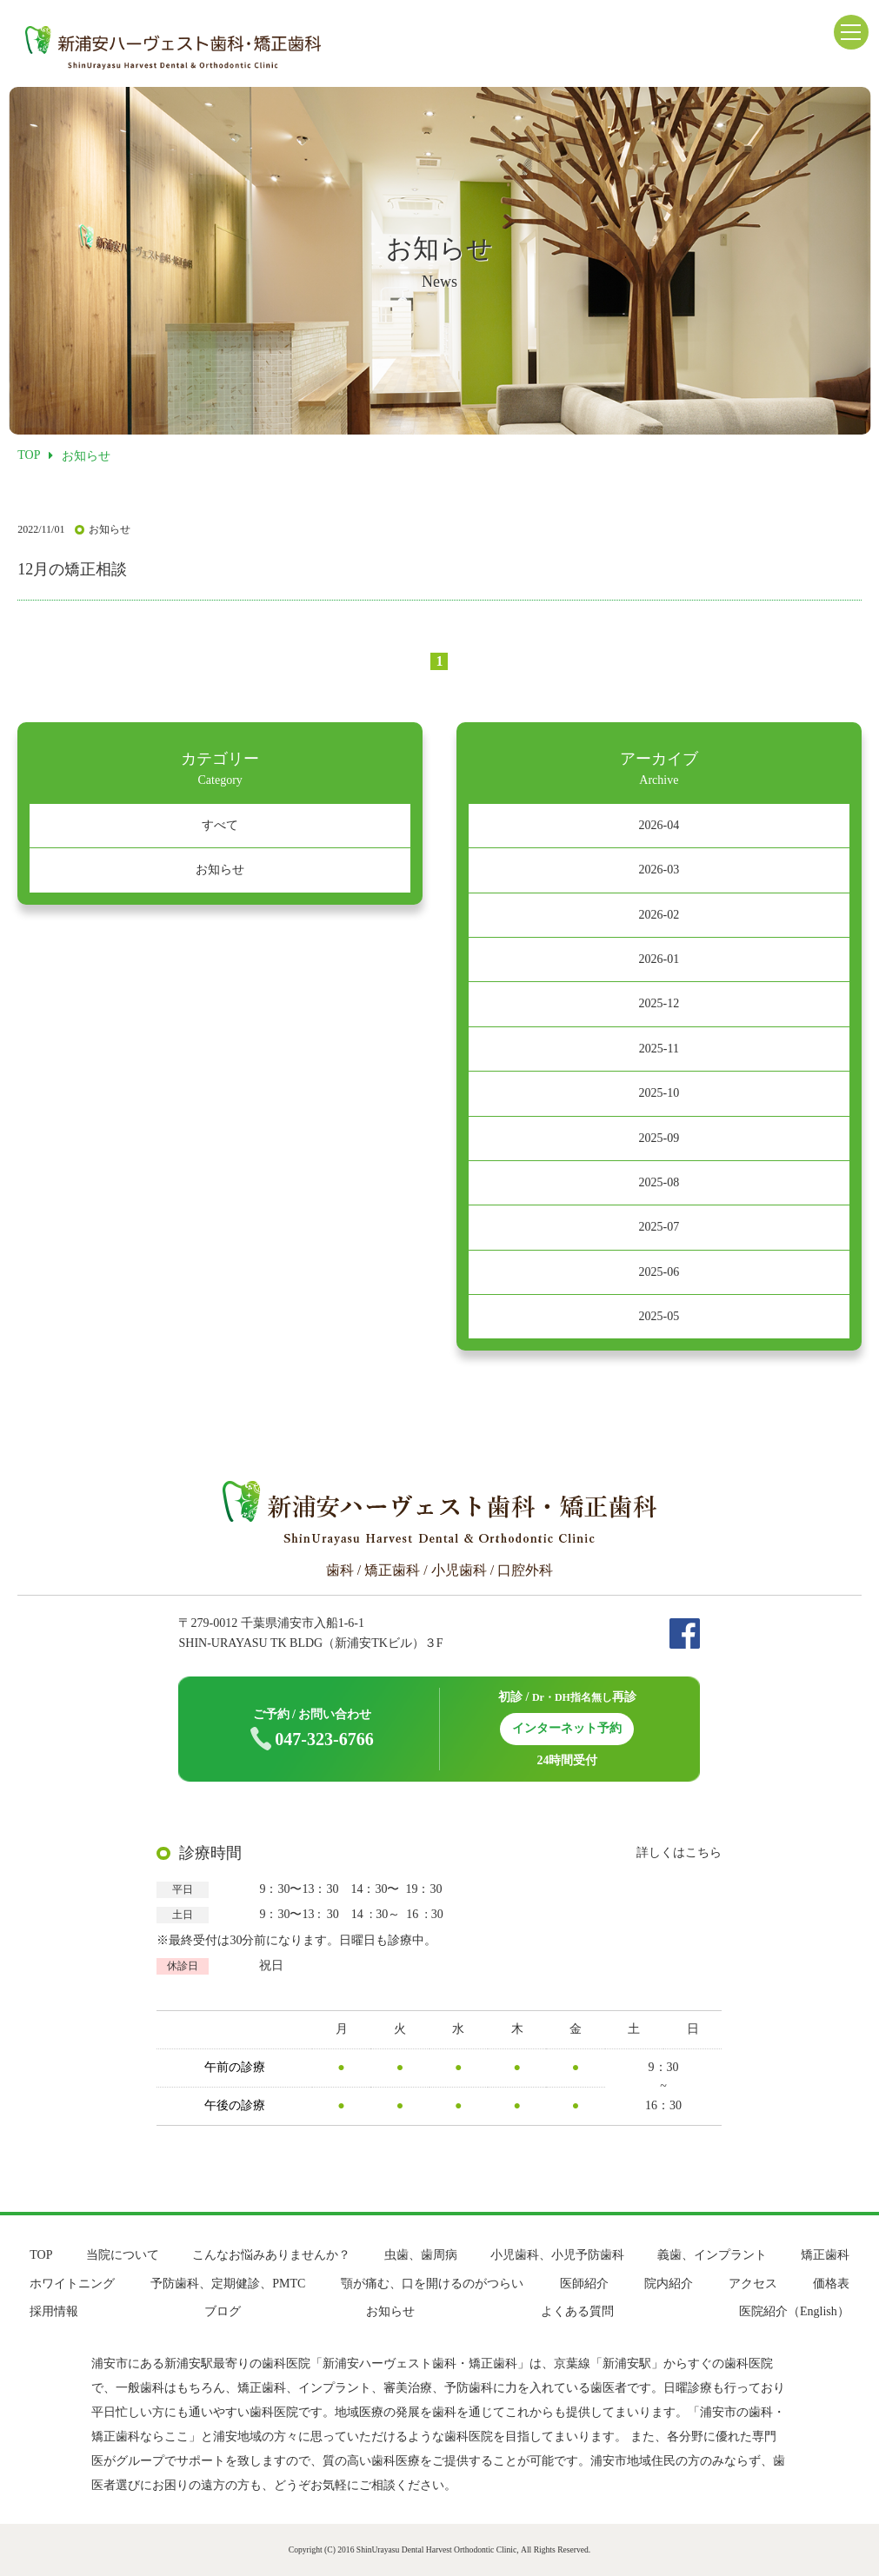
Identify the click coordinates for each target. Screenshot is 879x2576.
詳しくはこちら (679, 1852)
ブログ (222, 2311)
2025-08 (659, 1182)
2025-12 (659, 1003)
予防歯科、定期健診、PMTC (227, 2283)
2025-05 (659, 1316)
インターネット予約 (567, 1728)
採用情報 (54, 2311)
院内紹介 (668, 2283)
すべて (220, 825)
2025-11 (659, 1048)
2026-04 (659, 825)
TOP (41, 2254)
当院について (122, 2254)
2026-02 (659, 914)
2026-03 (659, 869)
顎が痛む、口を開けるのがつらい (432, 2283)
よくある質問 (577, 2311)
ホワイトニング (72, 2283)
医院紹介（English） (794, 2311)
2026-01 (659, 959)
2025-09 (659, 1138)
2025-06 (659, 1271)
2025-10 (659, 1092)
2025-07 (659, 1226)
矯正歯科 (825, 2254)
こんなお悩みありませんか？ (271, 2254)
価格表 (831, 2283)
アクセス (753, 2283)
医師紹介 (584, 2283)
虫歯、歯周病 (420, 2254)
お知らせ (220, 869)
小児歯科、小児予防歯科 (557, 2254)
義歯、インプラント (712, 2254)
